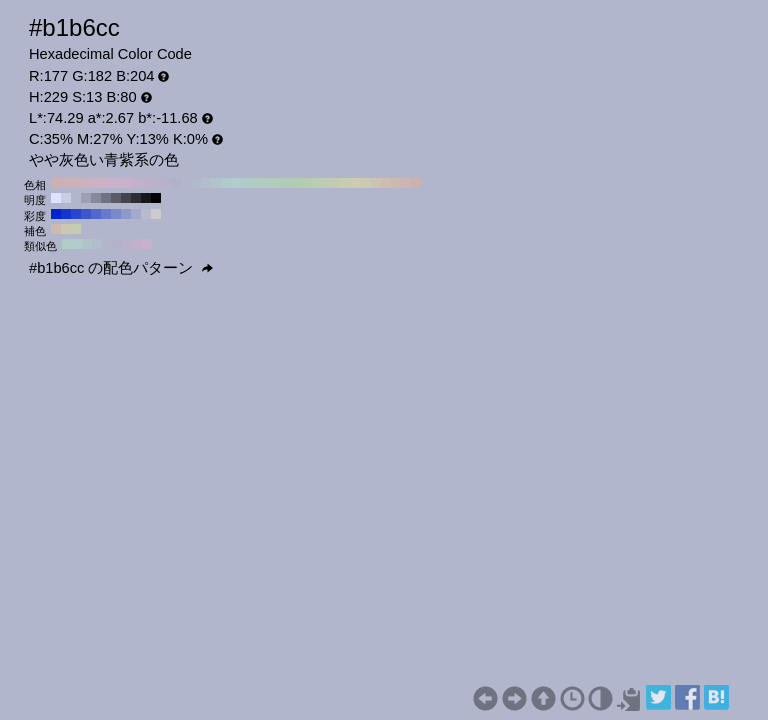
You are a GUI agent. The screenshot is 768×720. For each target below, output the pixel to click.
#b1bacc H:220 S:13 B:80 (196, 183)
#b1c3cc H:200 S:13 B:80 (216, 183)
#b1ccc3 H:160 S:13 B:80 (256, 183)
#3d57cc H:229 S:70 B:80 (86, 214)
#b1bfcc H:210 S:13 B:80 (206, 183)
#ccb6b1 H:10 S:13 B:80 (406, 183)
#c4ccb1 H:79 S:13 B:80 (76, 229)
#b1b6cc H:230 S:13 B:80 (186, 183)
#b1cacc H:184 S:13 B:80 (77, 244)
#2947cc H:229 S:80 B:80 (76, 214)
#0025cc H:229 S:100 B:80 (56, 214)
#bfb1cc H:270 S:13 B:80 (146, 183)
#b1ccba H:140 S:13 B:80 (276, 183)
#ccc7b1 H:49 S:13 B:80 (66, 229)
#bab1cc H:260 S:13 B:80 (156, 183)
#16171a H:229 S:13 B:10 (146, 198)
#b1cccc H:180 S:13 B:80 (236, 183)
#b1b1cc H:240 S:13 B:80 (176, 183)
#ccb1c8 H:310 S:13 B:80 (106, 183)
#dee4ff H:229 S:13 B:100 (56, 198)
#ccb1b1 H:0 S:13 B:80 (416, 183)
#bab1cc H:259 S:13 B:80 (127, 244)
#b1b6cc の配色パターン (121, 268)
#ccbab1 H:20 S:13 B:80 (396, 183)
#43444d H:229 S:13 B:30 (126, 198)
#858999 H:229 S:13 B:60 (96, 198)
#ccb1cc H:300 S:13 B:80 (116, 183)
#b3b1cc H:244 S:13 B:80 (117, 244)
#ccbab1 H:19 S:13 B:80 (56, 229)
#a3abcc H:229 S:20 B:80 (136, 214)
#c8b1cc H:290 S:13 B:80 (126, 183)
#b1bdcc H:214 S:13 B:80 (97, 244)
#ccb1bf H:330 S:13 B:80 (86, 183)
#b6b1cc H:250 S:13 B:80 (166, 183)
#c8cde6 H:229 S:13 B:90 (66, 198)
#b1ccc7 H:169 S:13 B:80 (67, 244)
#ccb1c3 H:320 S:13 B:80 (96, 183)
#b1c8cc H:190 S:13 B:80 (226, 183)
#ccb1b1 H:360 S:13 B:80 (56, 183)
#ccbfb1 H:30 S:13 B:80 (386, 183)
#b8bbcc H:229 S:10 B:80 (146, 214)
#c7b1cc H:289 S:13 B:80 (147, 244)
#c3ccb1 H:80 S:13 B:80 (336, 183)
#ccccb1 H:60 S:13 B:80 (356, 183)
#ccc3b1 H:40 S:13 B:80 (376, 183)
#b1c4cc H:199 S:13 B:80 (87, 244)
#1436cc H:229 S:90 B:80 (66, 214)
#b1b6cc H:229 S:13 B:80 (76, 198)
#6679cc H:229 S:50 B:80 (106, 214)
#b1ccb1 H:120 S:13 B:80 (296, 183)
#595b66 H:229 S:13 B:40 (116, 198)
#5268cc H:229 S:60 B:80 (96, 214)
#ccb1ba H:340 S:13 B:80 (76, 183)
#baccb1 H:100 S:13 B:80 (316, 183)
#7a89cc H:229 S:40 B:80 (116, 214)
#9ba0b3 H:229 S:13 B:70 (86, 198)
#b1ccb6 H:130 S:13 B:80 (286, 183)
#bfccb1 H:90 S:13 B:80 (326, 183)
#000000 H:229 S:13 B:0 (156, 198)
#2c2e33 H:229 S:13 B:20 (136, 198)
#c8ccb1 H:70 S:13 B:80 (346, 183)
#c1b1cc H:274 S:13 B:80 (137, 244)
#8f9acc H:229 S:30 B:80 (126, 214)
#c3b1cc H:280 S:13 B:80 (136, 183)
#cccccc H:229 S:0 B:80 (156, 214)
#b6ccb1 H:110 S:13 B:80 (306, 183)
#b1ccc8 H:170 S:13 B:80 (246, 183)
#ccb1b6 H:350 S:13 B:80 (66, 183)
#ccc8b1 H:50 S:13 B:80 (366, 183)
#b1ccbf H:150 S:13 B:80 (266, 183)
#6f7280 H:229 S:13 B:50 (106, 198)
